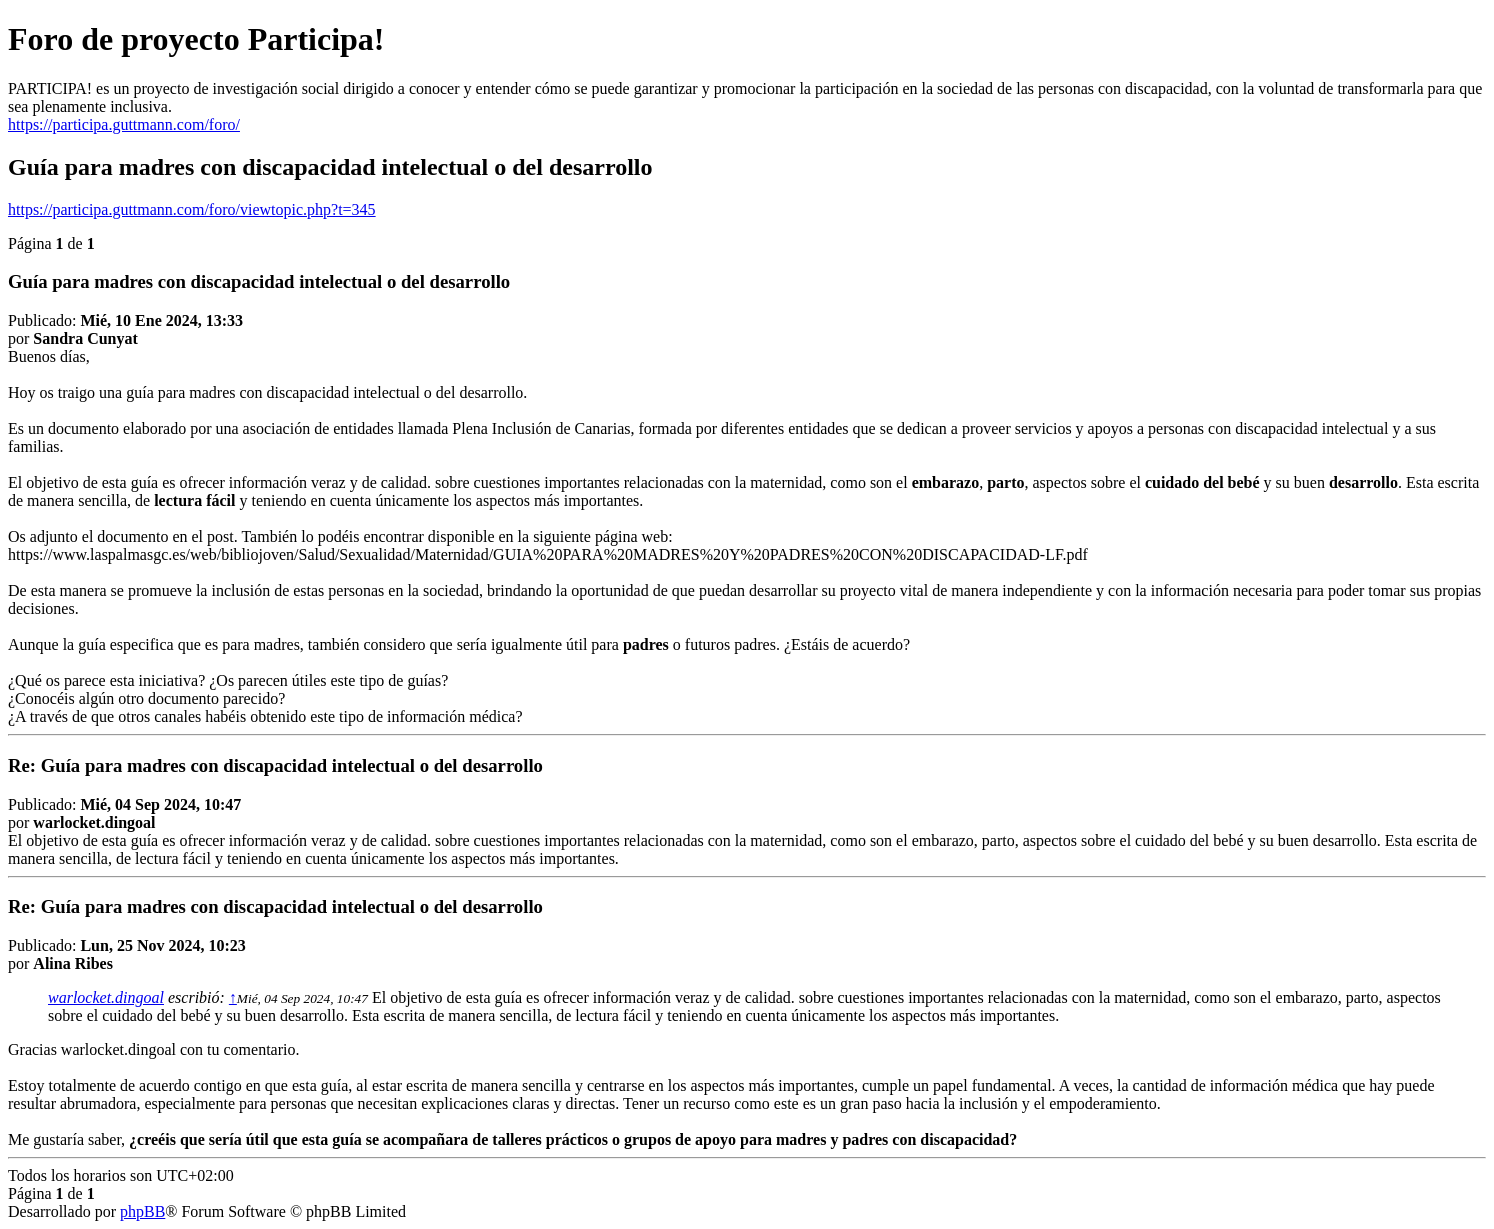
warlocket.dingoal (106, 997)
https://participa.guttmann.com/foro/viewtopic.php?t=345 (192, 209)
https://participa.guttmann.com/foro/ (124, 124)
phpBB (142, 1211)
